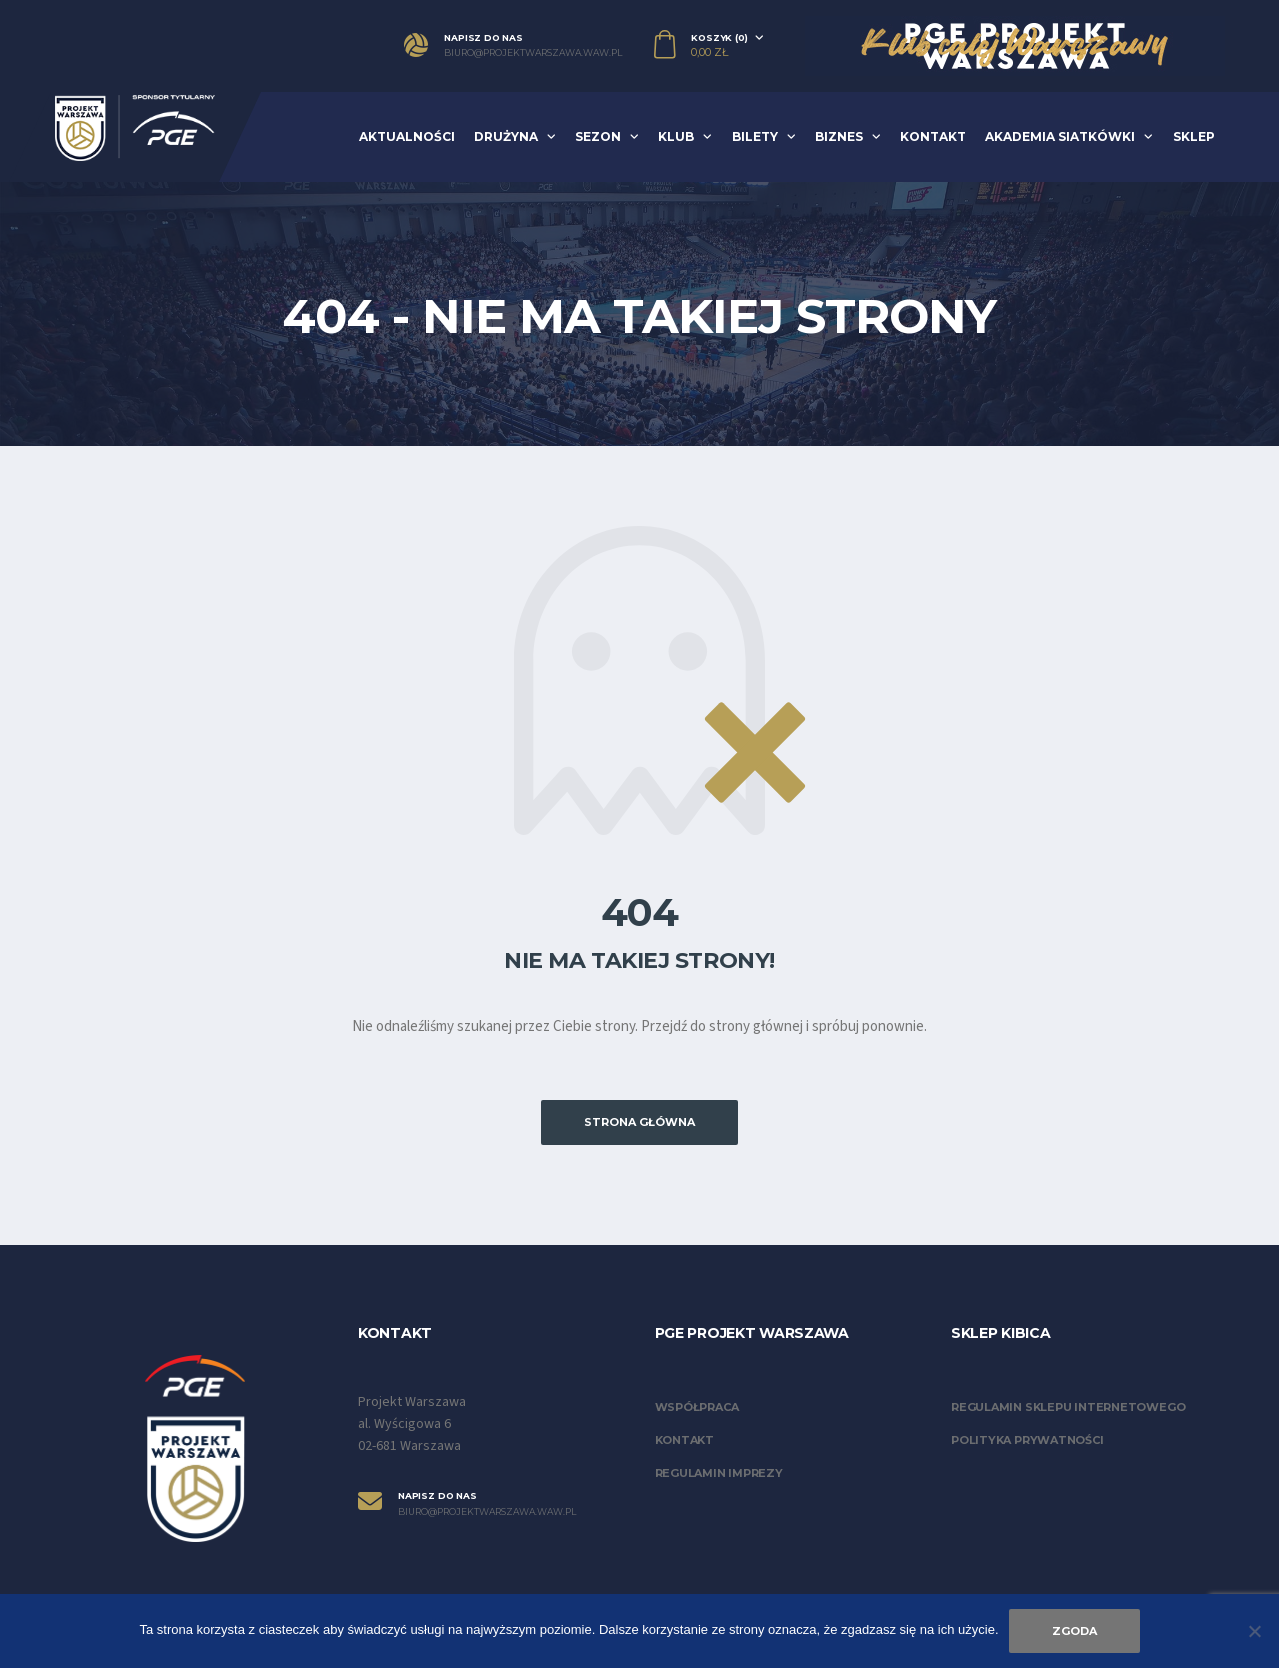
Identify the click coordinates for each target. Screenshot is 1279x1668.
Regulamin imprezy (719, 1473)
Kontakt (933, 136)
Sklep (1194, 136)
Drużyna (506, 136)
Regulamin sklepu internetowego (1068, 1407)
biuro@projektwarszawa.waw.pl (533, 53)
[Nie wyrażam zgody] (1254, 1631)
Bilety (755, 136)
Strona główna (639, 1122)
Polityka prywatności (1027, 1440)
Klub (676, 136)
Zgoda (1074, 1631)
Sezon (598, 136)
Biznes (839, 136)
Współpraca (697, 1407)
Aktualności (407, 136)
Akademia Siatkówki (1060, 136)
